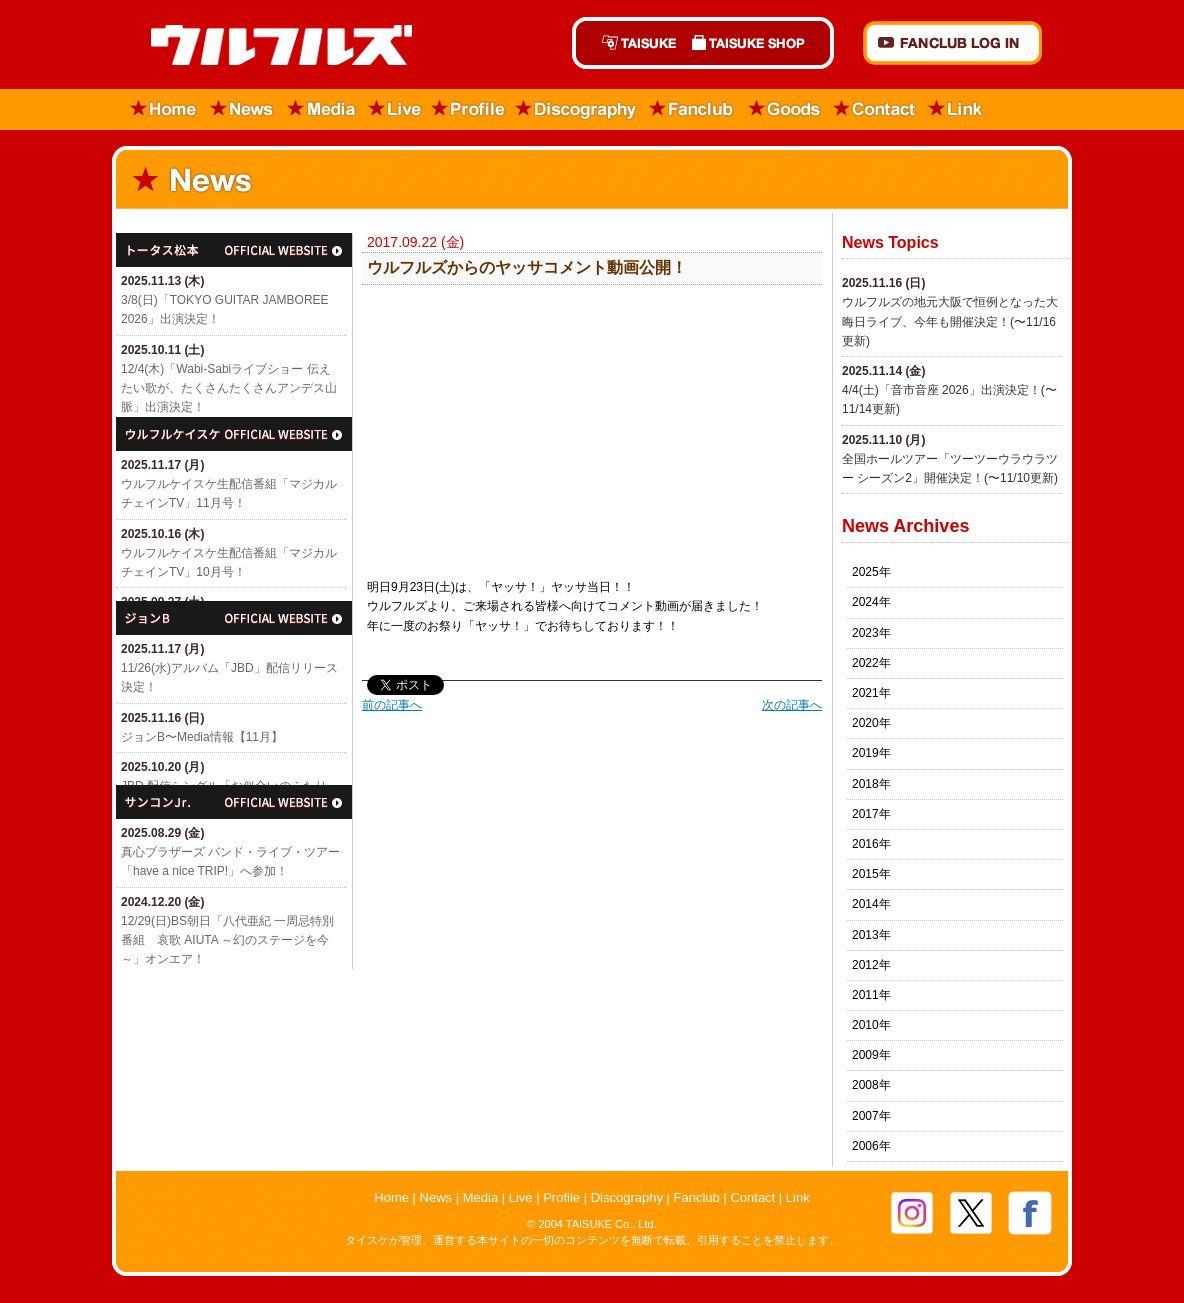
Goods (784, 109)
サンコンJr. (234, 802)
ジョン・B (234, 618)
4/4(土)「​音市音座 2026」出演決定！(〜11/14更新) (949, 399)
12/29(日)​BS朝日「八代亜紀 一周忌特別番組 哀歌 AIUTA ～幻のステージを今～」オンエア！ (227, 940)
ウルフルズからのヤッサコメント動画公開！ (527, 267)
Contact (875, 109)
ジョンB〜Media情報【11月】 (202, 737)
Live (395, 109)
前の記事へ (392, 705)
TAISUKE (628, 43)
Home (157, 109)
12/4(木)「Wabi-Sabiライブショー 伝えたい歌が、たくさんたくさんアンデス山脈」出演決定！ (229, 388)
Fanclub (692, 109)
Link (956, 109)
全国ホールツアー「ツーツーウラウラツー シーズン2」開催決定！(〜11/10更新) (950, 468)
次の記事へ (792, 705)
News (242, 109)
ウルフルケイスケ (234, 434)
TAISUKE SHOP (759, 43)
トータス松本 (234, 250)
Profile (468, 109)
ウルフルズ (269, 46)
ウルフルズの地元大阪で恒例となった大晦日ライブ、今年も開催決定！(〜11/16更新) (950, 321)
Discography (577, 109)
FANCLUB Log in (952, 43)
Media (322, 109)
